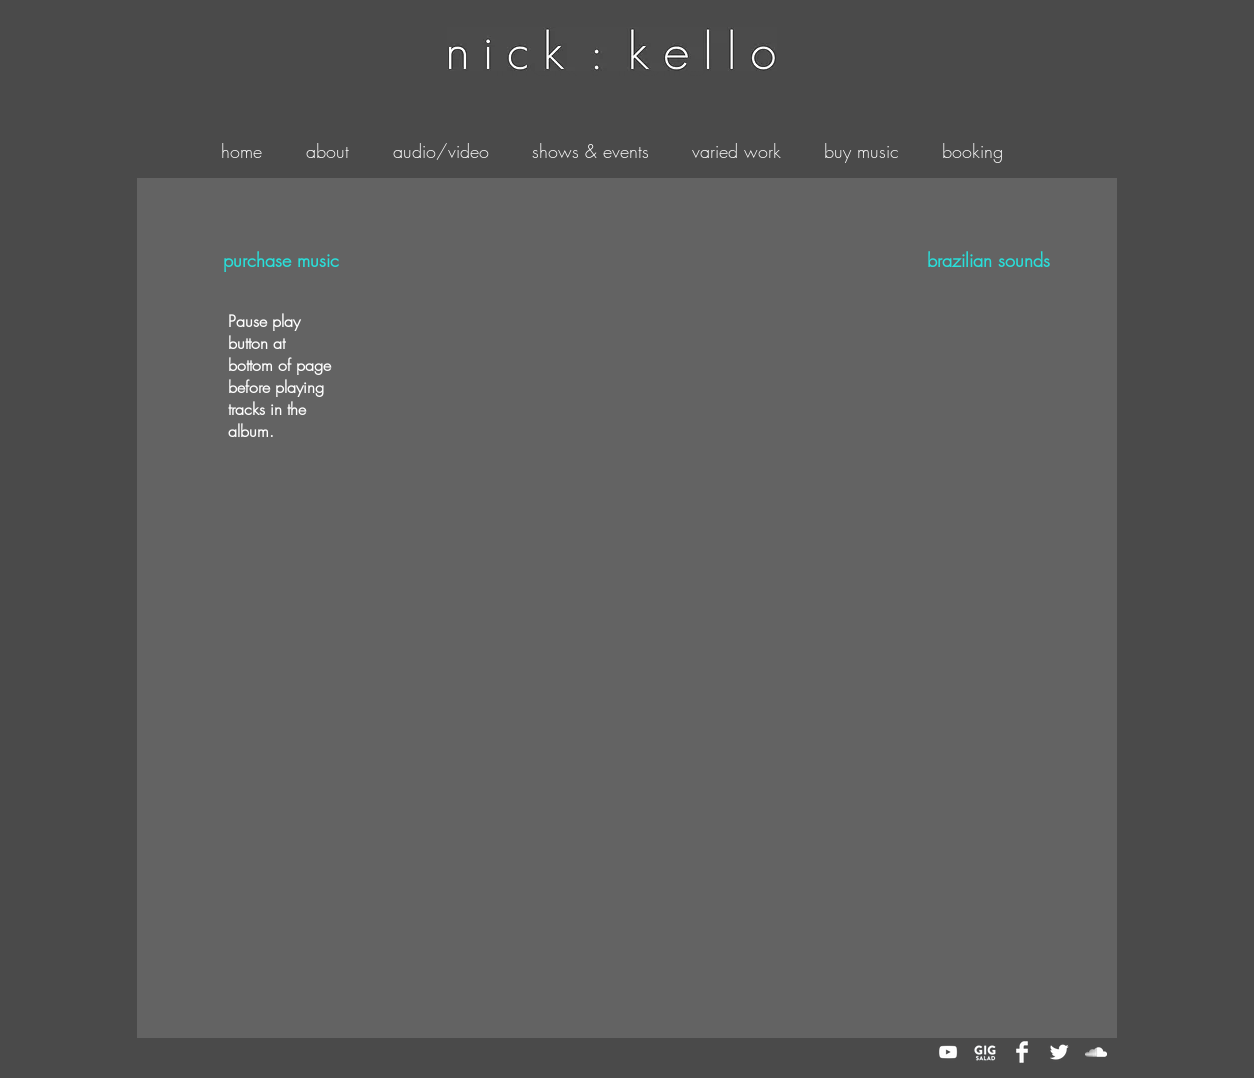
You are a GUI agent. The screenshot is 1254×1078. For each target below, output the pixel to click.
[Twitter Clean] (1059, 1052)
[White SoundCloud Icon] (1096, 1052)
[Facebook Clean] (1022, 1052)
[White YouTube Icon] (948, 1052)
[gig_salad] (985, 1052)
